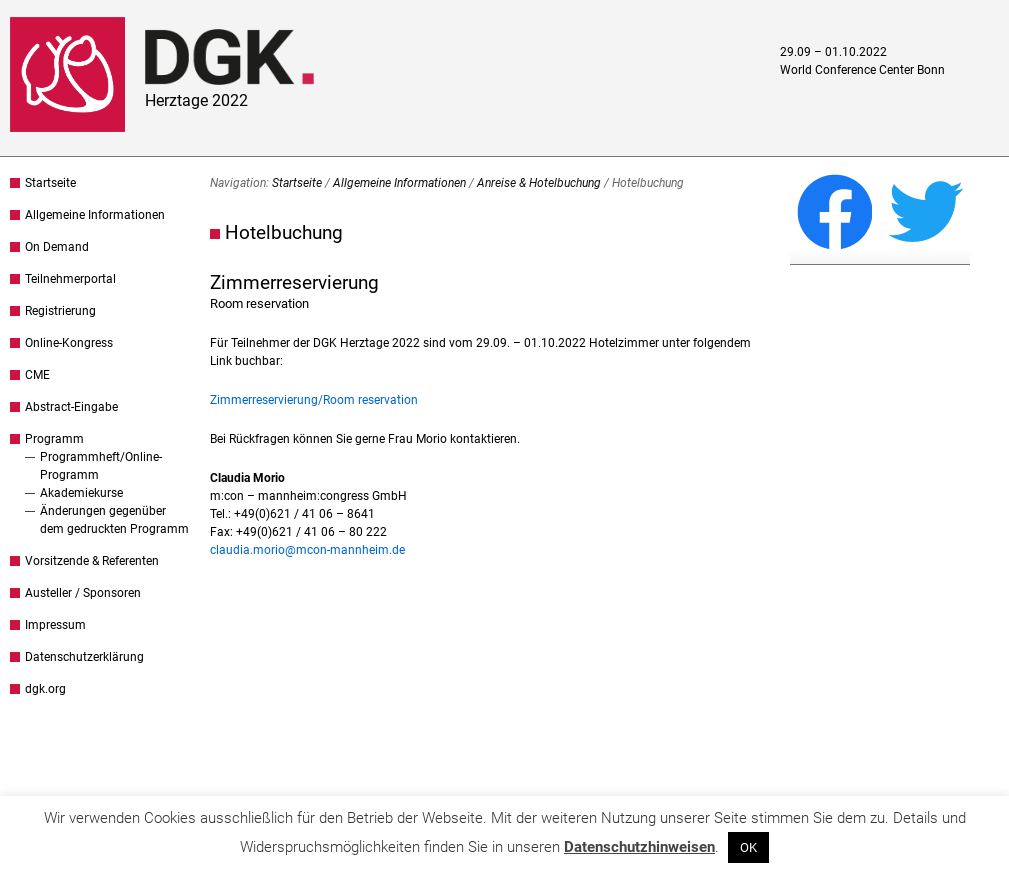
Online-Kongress (69, 343)
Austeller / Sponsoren (83, 593)
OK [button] (748, 847)
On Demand (57, 247)
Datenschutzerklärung (84, 657)
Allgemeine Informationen (95, 215)
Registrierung (60, 311)
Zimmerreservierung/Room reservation (314, 400)
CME (37, 375)
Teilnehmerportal (70, 279)
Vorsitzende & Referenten (92, 561)
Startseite (50, 183)
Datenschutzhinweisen (639, 847)
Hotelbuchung (284, 232)
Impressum (55, 625)
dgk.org (45, 689)
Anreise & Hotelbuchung (539, 183)
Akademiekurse (81, 493)
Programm (54, 439)
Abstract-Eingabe (71, 407)
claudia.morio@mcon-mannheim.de (307, 550)
